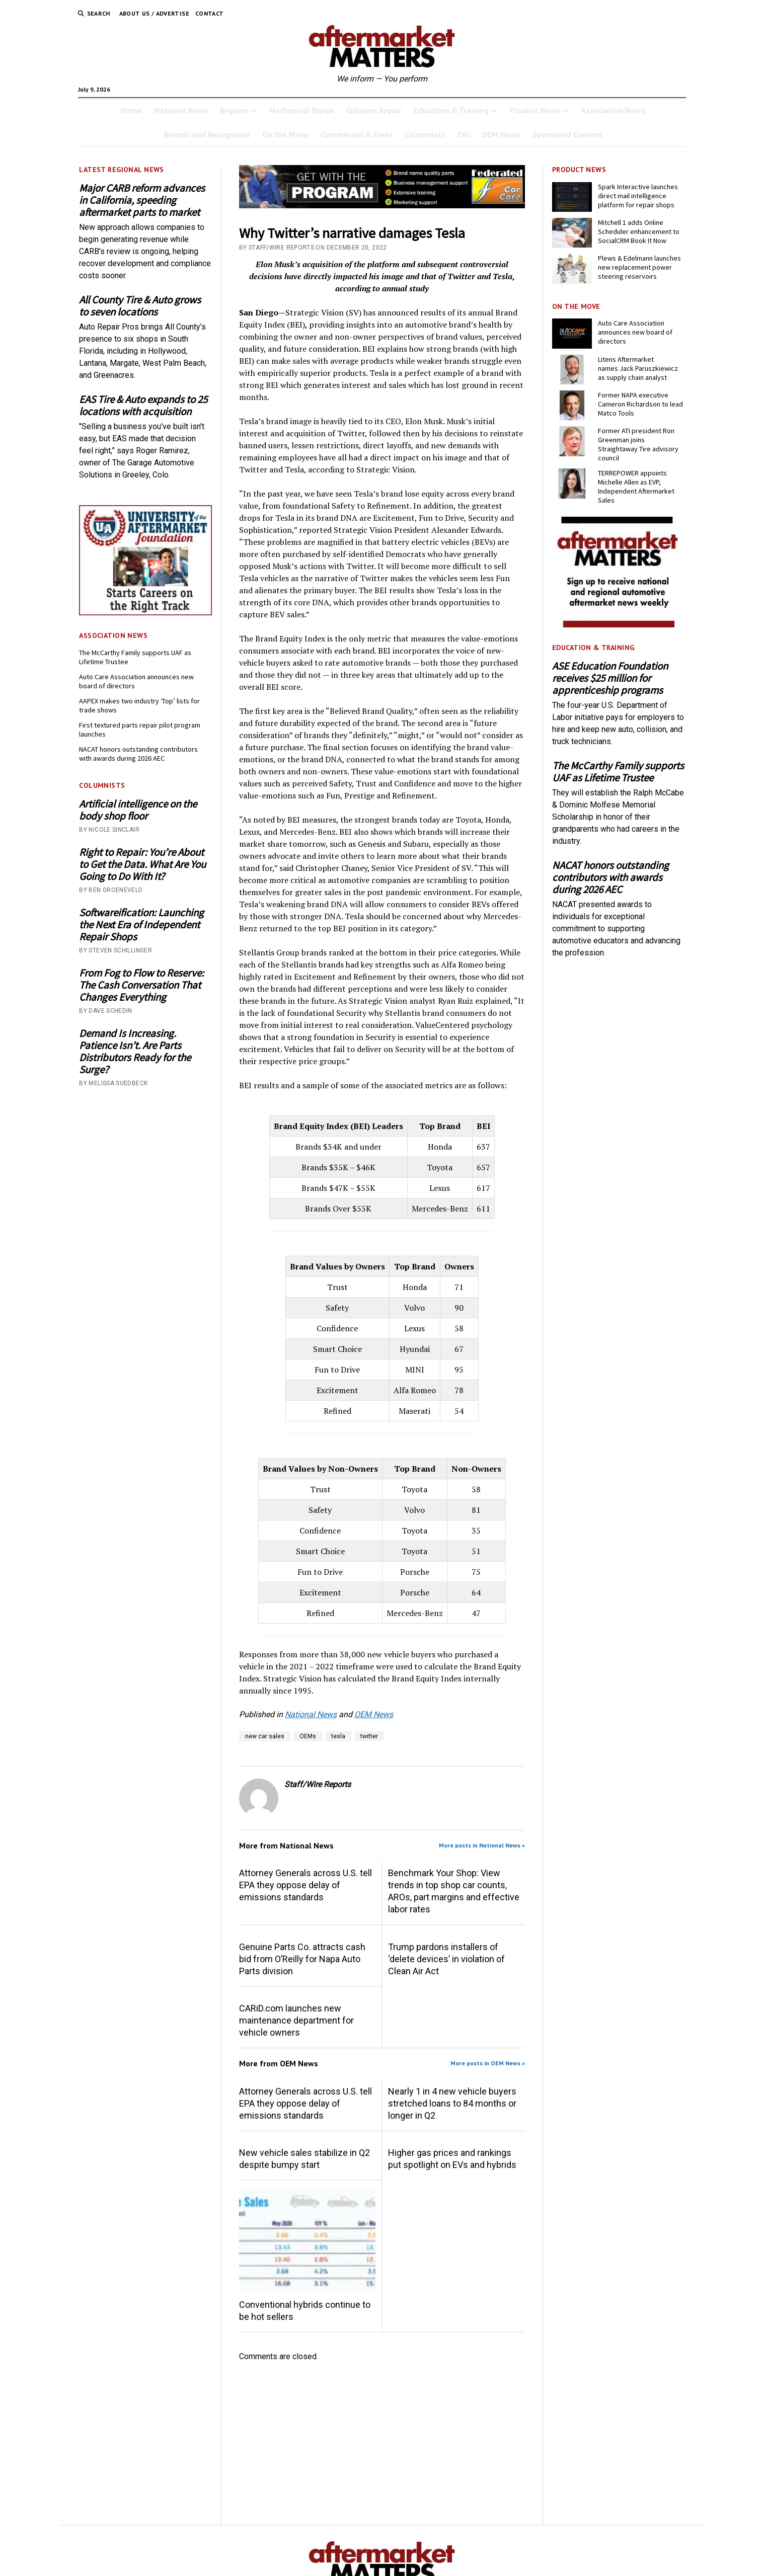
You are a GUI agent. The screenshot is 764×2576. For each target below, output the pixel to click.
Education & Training (451, 110)
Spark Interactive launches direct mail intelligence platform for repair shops (638, 195)
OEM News (501, 134)
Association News (613, 110)
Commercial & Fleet (357, 134)
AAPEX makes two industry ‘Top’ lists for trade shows (139, 705)
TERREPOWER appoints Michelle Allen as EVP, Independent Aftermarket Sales (636, 486)
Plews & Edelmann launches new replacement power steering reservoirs (639, 267)
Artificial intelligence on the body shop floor (138, 810)
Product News (534, 110)
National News (181, 110)
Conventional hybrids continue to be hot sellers (304, 2310)
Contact (209, 13)
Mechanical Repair (301, 110)
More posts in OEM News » (487, 2063)
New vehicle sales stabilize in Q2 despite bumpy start (304, 2158)
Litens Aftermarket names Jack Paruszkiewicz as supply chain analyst (638, 368)
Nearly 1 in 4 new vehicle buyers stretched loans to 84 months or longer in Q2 (452, 2103)
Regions (234, 110)
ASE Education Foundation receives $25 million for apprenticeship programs (610, 678)
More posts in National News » (482, 1845)
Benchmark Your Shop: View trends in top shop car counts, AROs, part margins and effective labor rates (453, 1891)
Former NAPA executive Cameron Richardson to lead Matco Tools (640, 404)
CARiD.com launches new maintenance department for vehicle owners (296, 2020)
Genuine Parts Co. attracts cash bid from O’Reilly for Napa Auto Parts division (302, 1959)
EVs (463, 134)
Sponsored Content (567, 134)
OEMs (307, 1736)
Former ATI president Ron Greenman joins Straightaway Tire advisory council (638, 444)
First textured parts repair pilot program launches (139, 729)
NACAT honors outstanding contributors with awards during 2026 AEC (138, 754)
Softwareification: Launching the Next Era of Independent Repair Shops (141, 925)
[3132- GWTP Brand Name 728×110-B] (382, 205)
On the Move (285, 134)
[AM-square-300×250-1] (618, 624)
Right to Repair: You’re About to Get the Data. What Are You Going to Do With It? (142, 864)
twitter (369, 1736)
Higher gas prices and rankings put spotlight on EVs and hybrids (452, 2158)
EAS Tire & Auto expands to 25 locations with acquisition (143, 405)
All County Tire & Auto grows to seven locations (140, 306)
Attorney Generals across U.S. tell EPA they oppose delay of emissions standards (305, 1885)
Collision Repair (374, 110)
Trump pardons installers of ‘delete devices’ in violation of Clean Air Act (446, 1959)
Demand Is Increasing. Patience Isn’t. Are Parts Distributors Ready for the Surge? (135, 1051)
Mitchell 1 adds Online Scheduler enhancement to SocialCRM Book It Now (638, 231)
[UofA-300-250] (145, 612)
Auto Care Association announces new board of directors (136, 681)
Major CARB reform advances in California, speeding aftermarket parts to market (142, 200)
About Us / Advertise (154, 13)
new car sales (264, 1736)
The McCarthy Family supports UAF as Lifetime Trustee (135, 657)
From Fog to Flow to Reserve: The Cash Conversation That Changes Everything (141, 985)
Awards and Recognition (207, 134)
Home (131, 110)
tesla (338, 1736)
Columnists (425, 134)
